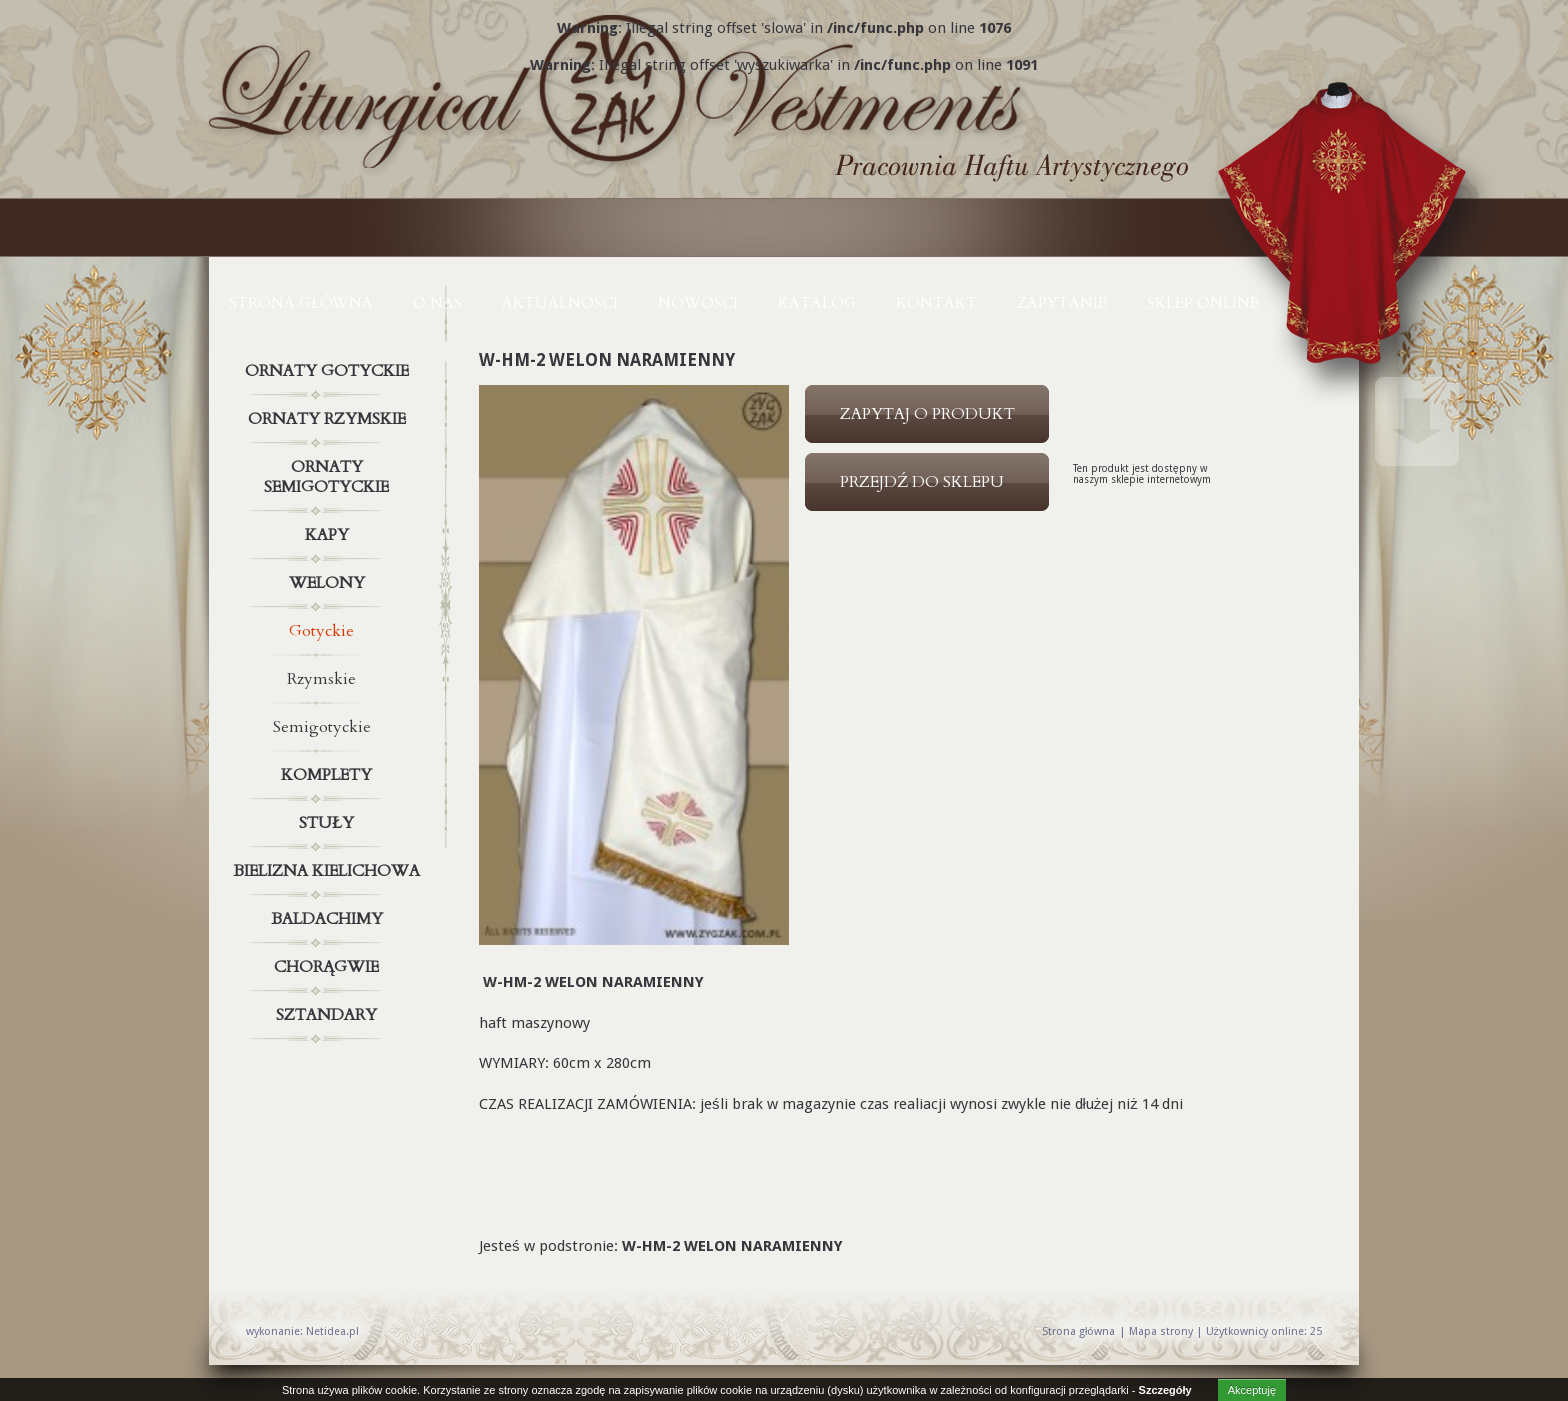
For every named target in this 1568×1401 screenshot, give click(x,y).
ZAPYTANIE (1062, 303)
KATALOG (817, 303)
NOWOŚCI (698, 303)
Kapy (329, 535)
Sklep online (1203, 303)
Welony (329, 583)
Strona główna (301, 303)
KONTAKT (936, 303)
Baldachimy (329, 919)
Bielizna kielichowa (329, 871)
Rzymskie (321, 679)
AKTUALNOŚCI (560, 303)
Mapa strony (1161, 1331)
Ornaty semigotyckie (329, 473)
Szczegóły (1165, 1390)
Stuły (329, 823)
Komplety (329, 775)
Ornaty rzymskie (329, 419)
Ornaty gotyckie (329, 371)
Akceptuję (1252, 1390)
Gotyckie (321, 631)
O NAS (437, 303)
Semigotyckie (322, 727)
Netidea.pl (332, 1331)
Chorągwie (329, 967)
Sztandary (329, 1015)
